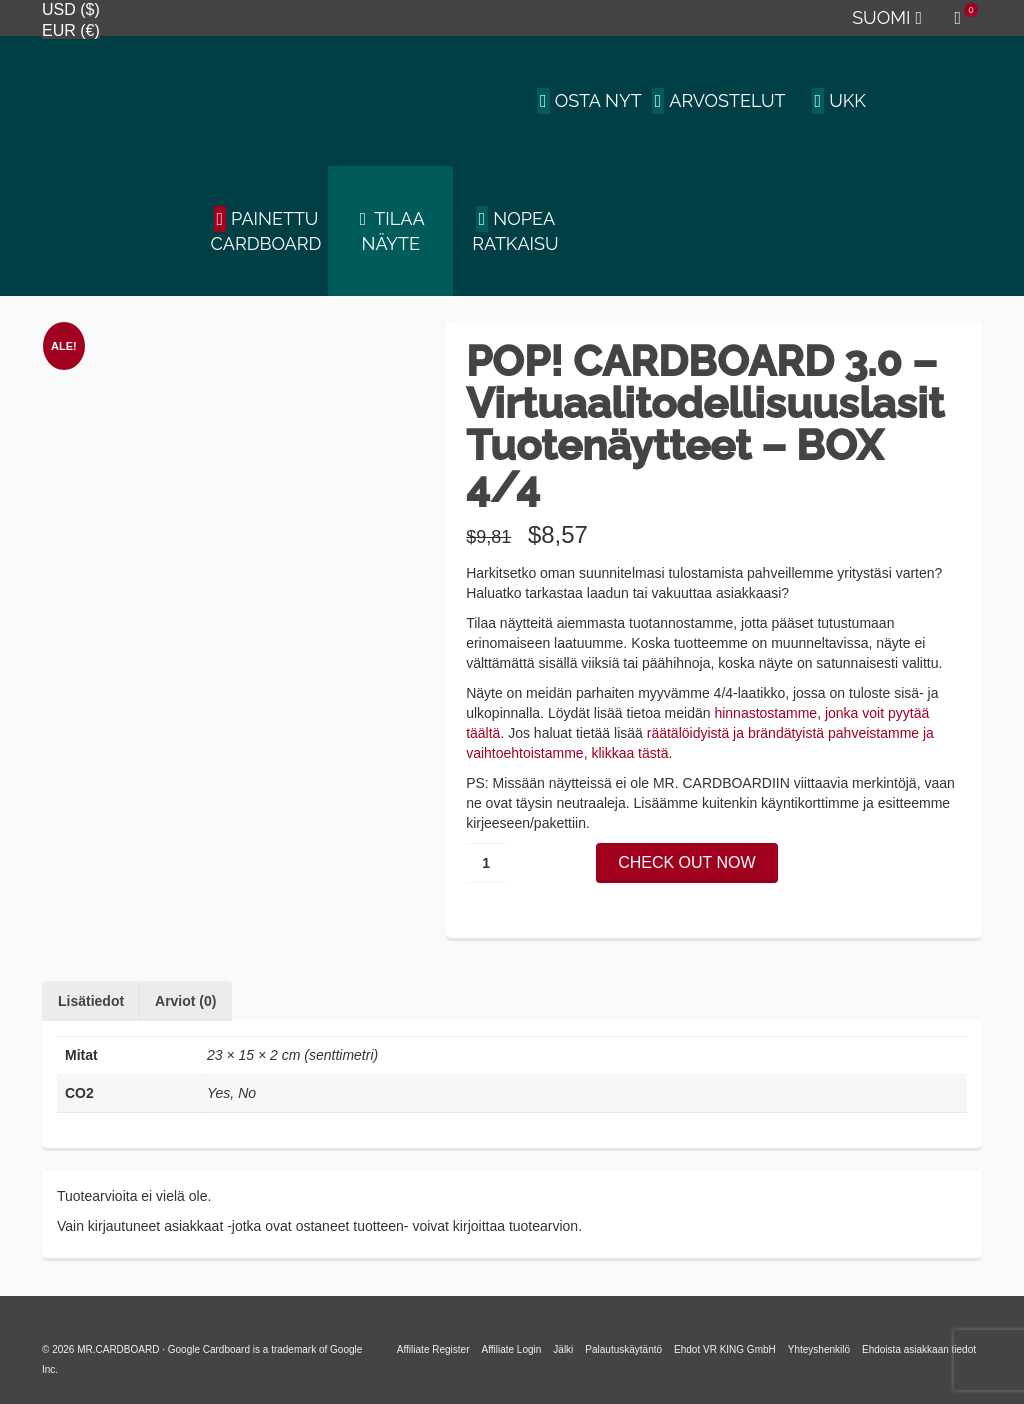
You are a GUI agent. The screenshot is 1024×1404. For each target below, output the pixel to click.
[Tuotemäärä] (486, 863)
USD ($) (71, 9)
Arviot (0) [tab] (185, 1001)
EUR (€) (71, 30)
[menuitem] (886, 18)
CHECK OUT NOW (686, 862)
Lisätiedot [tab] (91, 1001)
